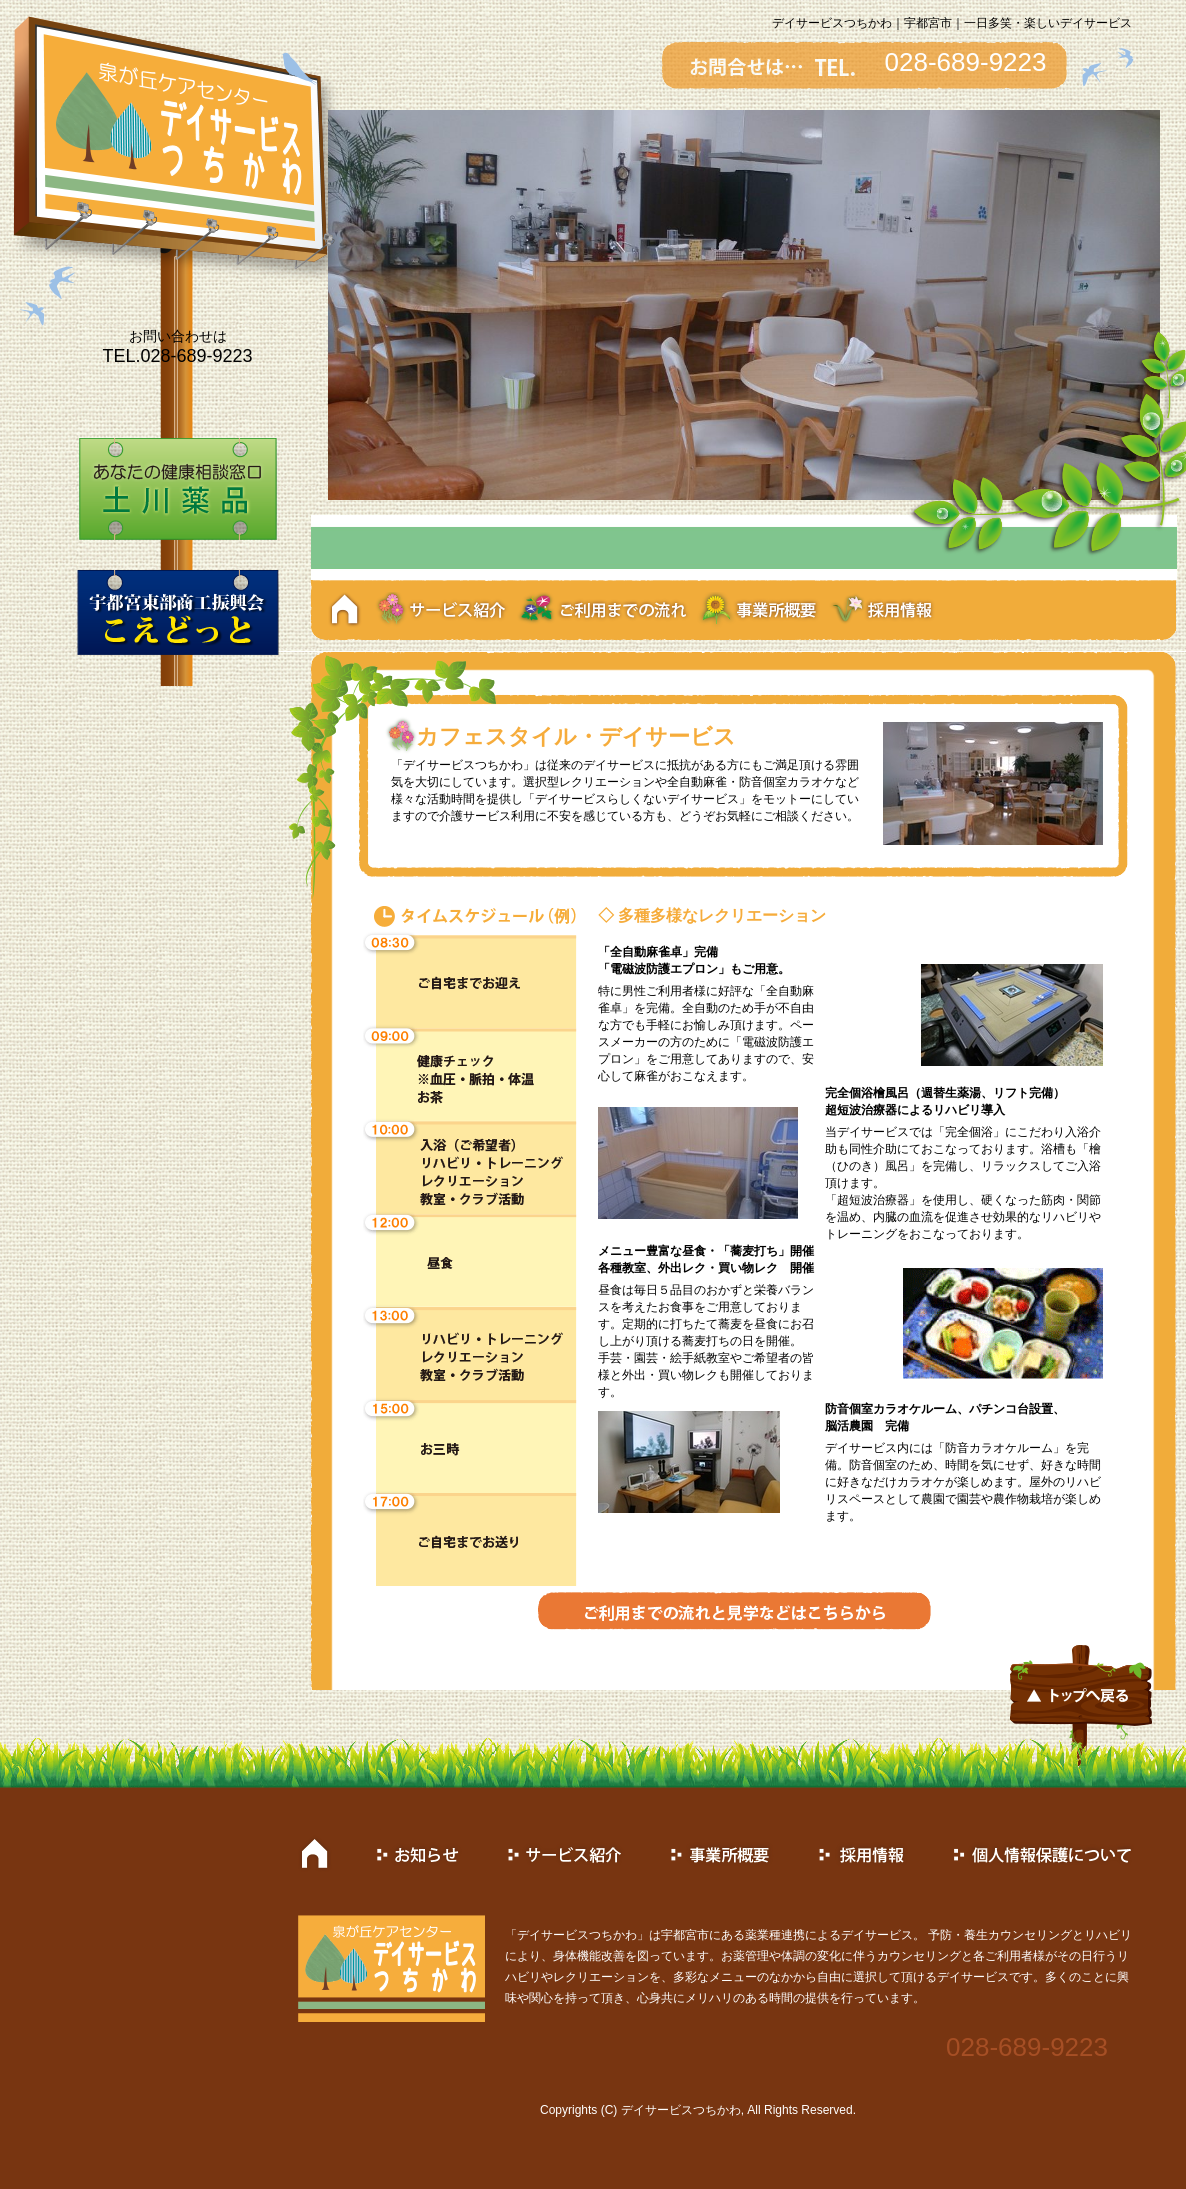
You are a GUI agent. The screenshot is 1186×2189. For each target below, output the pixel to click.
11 (831, 551)
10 (813, 551)
